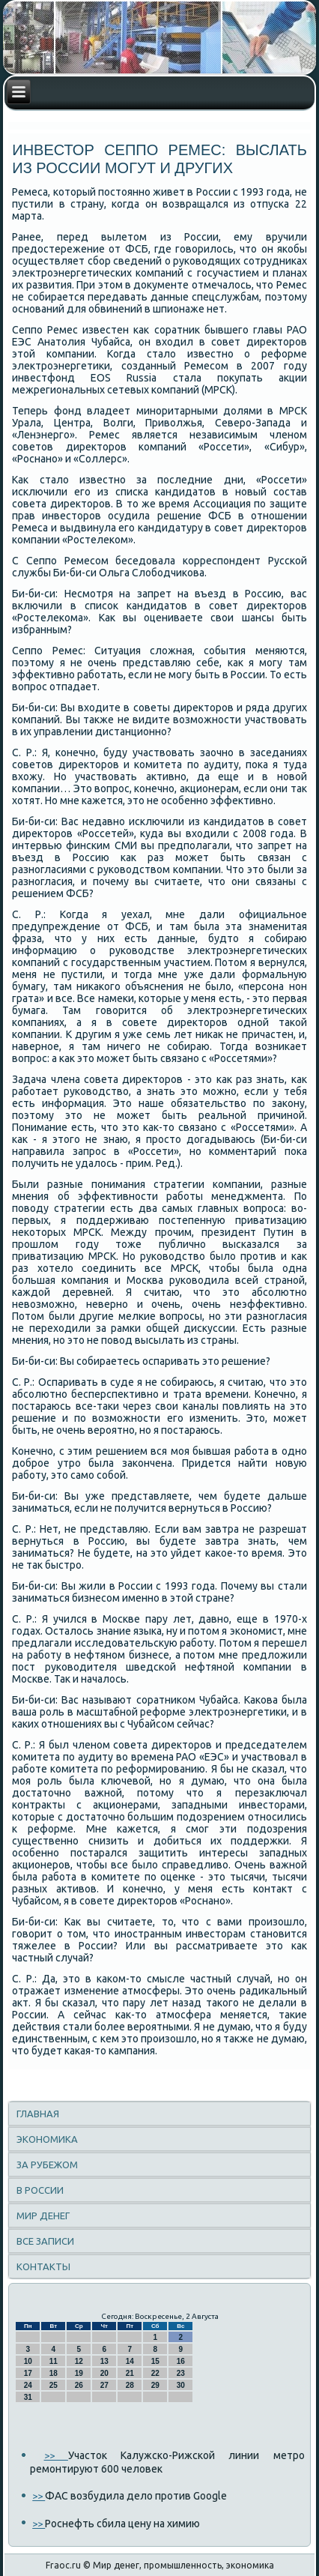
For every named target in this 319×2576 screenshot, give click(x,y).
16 (181, 2361)
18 (53, 2373)
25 (53, 2385)
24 (28, 2385)
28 (130, 2385)
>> (56, 2455)
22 (155, 2373)
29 (155, 2385)
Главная (37, 2113)
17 (28, 2373)
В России (40, 2190)
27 (104, 2385)
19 (79, 2373)
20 (104, 2373)
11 (53, 2361)
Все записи (45, 2241)
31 (28, 2397)
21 (130, 2373)
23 (181, 2373)
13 (104, 2361)
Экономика (47, 2139)
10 (28, 2361)
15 (155, 2361)
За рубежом (47, 2164)
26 (79, 2385)
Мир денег (43, 2215)
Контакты (43, 2266)
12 (79, 2361)
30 (181, 2385)
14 (130, 2361)
